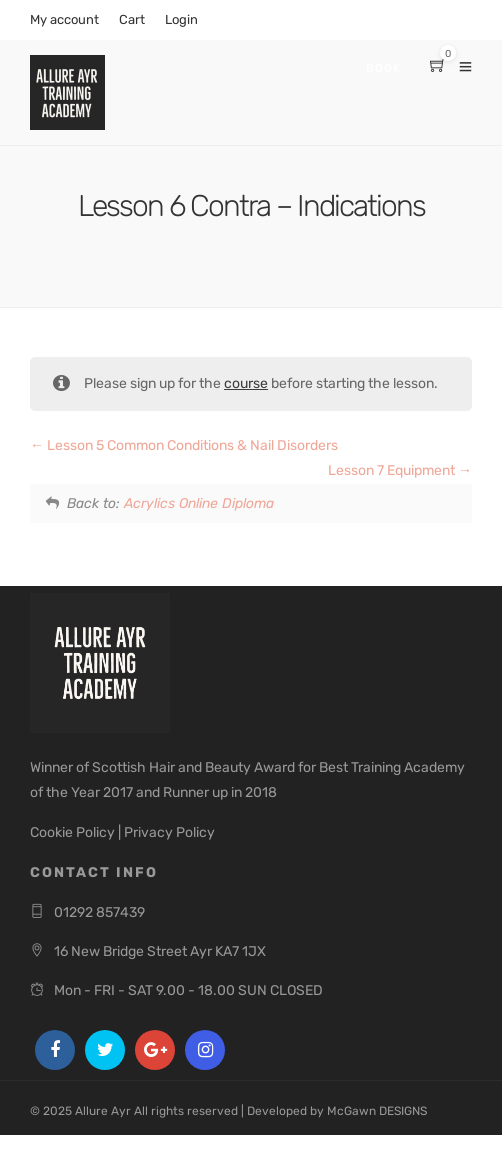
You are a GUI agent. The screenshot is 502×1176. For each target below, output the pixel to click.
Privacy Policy (169, 832)
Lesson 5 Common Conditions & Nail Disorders (184, 445)
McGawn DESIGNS (377, 1111)
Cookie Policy (72, 832)
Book (383, 68)
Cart (132, 19)
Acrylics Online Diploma (199, 503)
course (246, 383)
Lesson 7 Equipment (400, 470)
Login (181, 19)
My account (64, 19)
